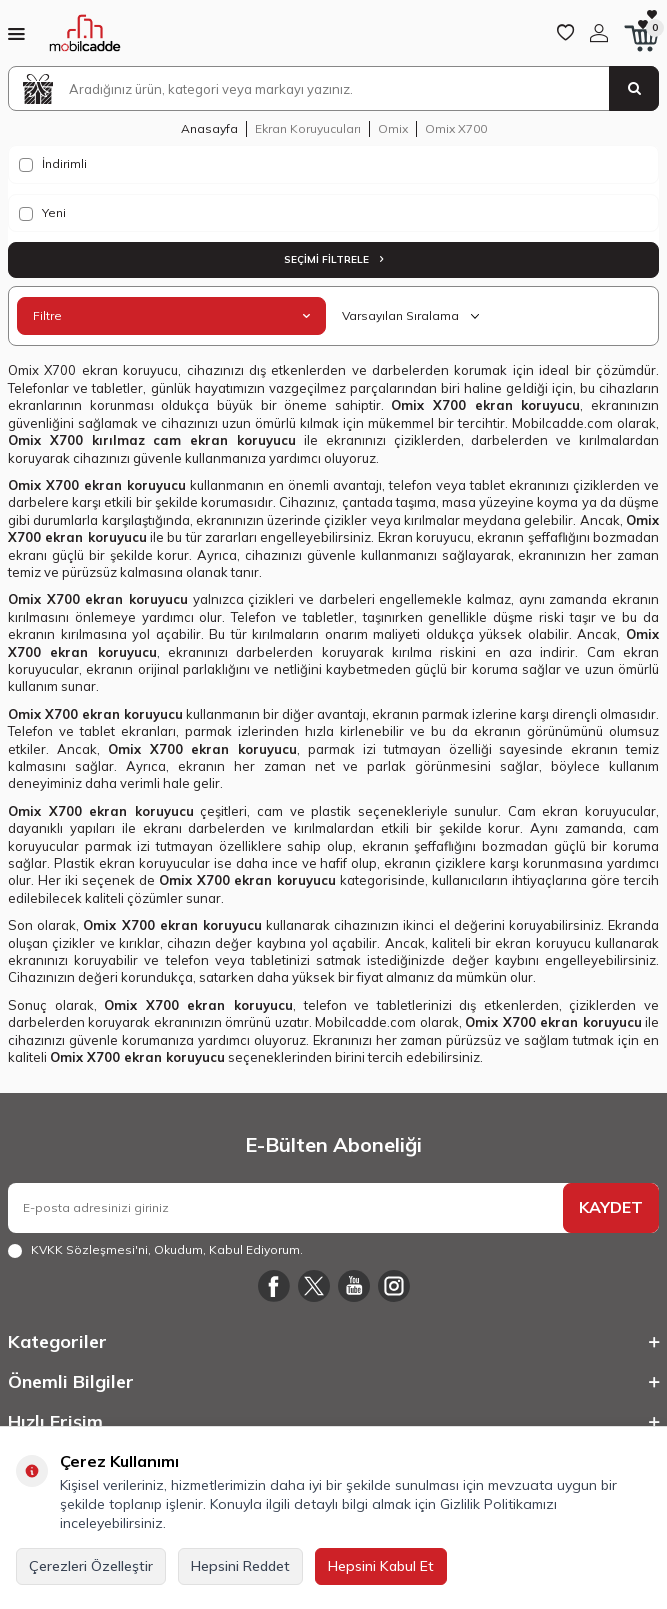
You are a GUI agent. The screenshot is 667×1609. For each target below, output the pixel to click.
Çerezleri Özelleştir (91, 1566)
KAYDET (611, 1207)
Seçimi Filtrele (333, 259)
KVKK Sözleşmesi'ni (89, 1249)
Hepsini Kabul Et (381, 1566)
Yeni (42, 213)
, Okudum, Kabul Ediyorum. (155, 1250)
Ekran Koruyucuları (308, 128)
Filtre (171, 315)
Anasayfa (209, 128)
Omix (393, 128)
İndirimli (53, 164)
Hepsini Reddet (240, 1566)
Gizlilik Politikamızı (498, 1504)
